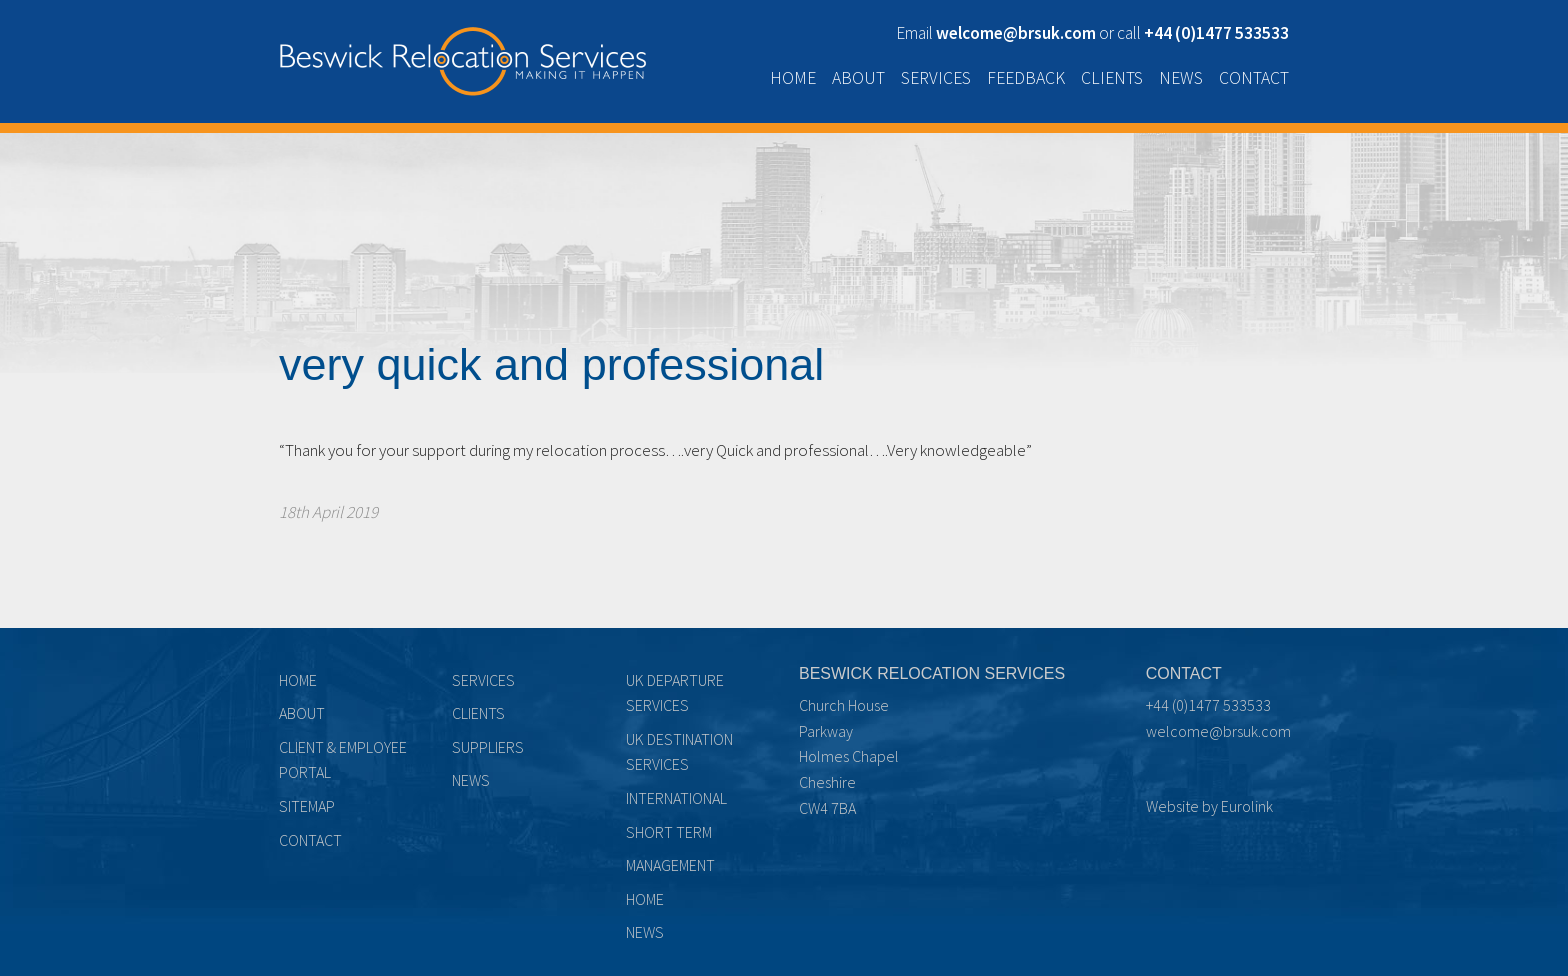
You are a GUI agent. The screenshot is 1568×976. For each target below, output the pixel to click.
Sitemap (307, 806)
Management (670, 865)
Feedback (1026, 78)
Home (793, 78)
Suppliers (488, 747)
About (858, 78)
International (676, 798)
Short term (669, 832)
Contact (1254, 78)
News (1181, 78)
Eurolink (1247, 806)
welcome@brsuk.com (1218, 731)
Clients (1112, 78)
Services (936, 78)
